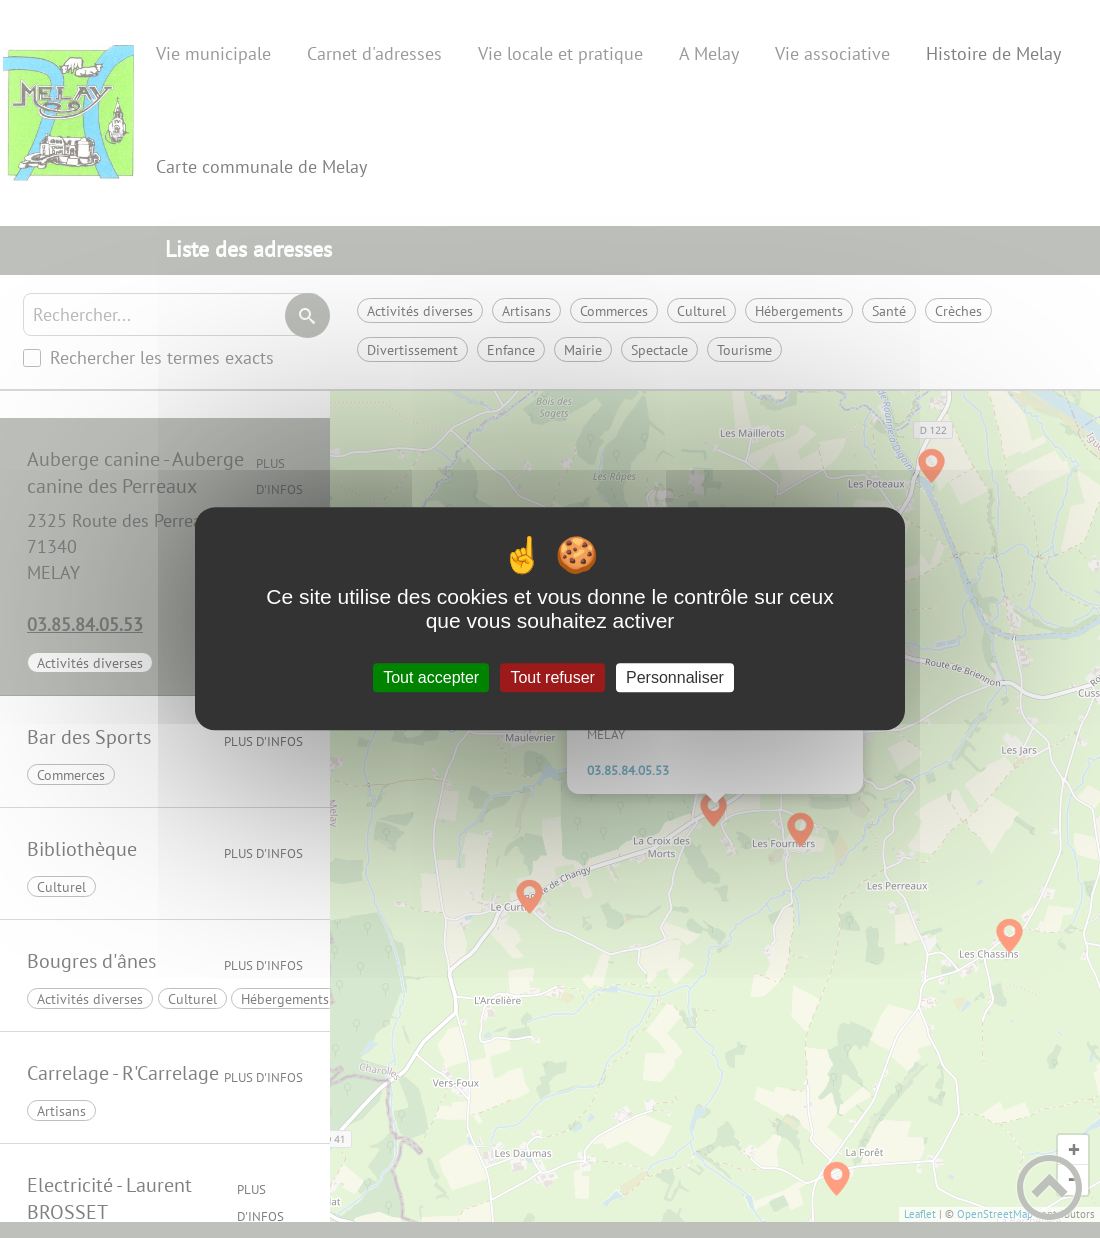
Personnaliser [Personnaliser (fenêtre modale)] (675, 677)
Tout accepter (431, 677)
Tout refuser (552, 677)
